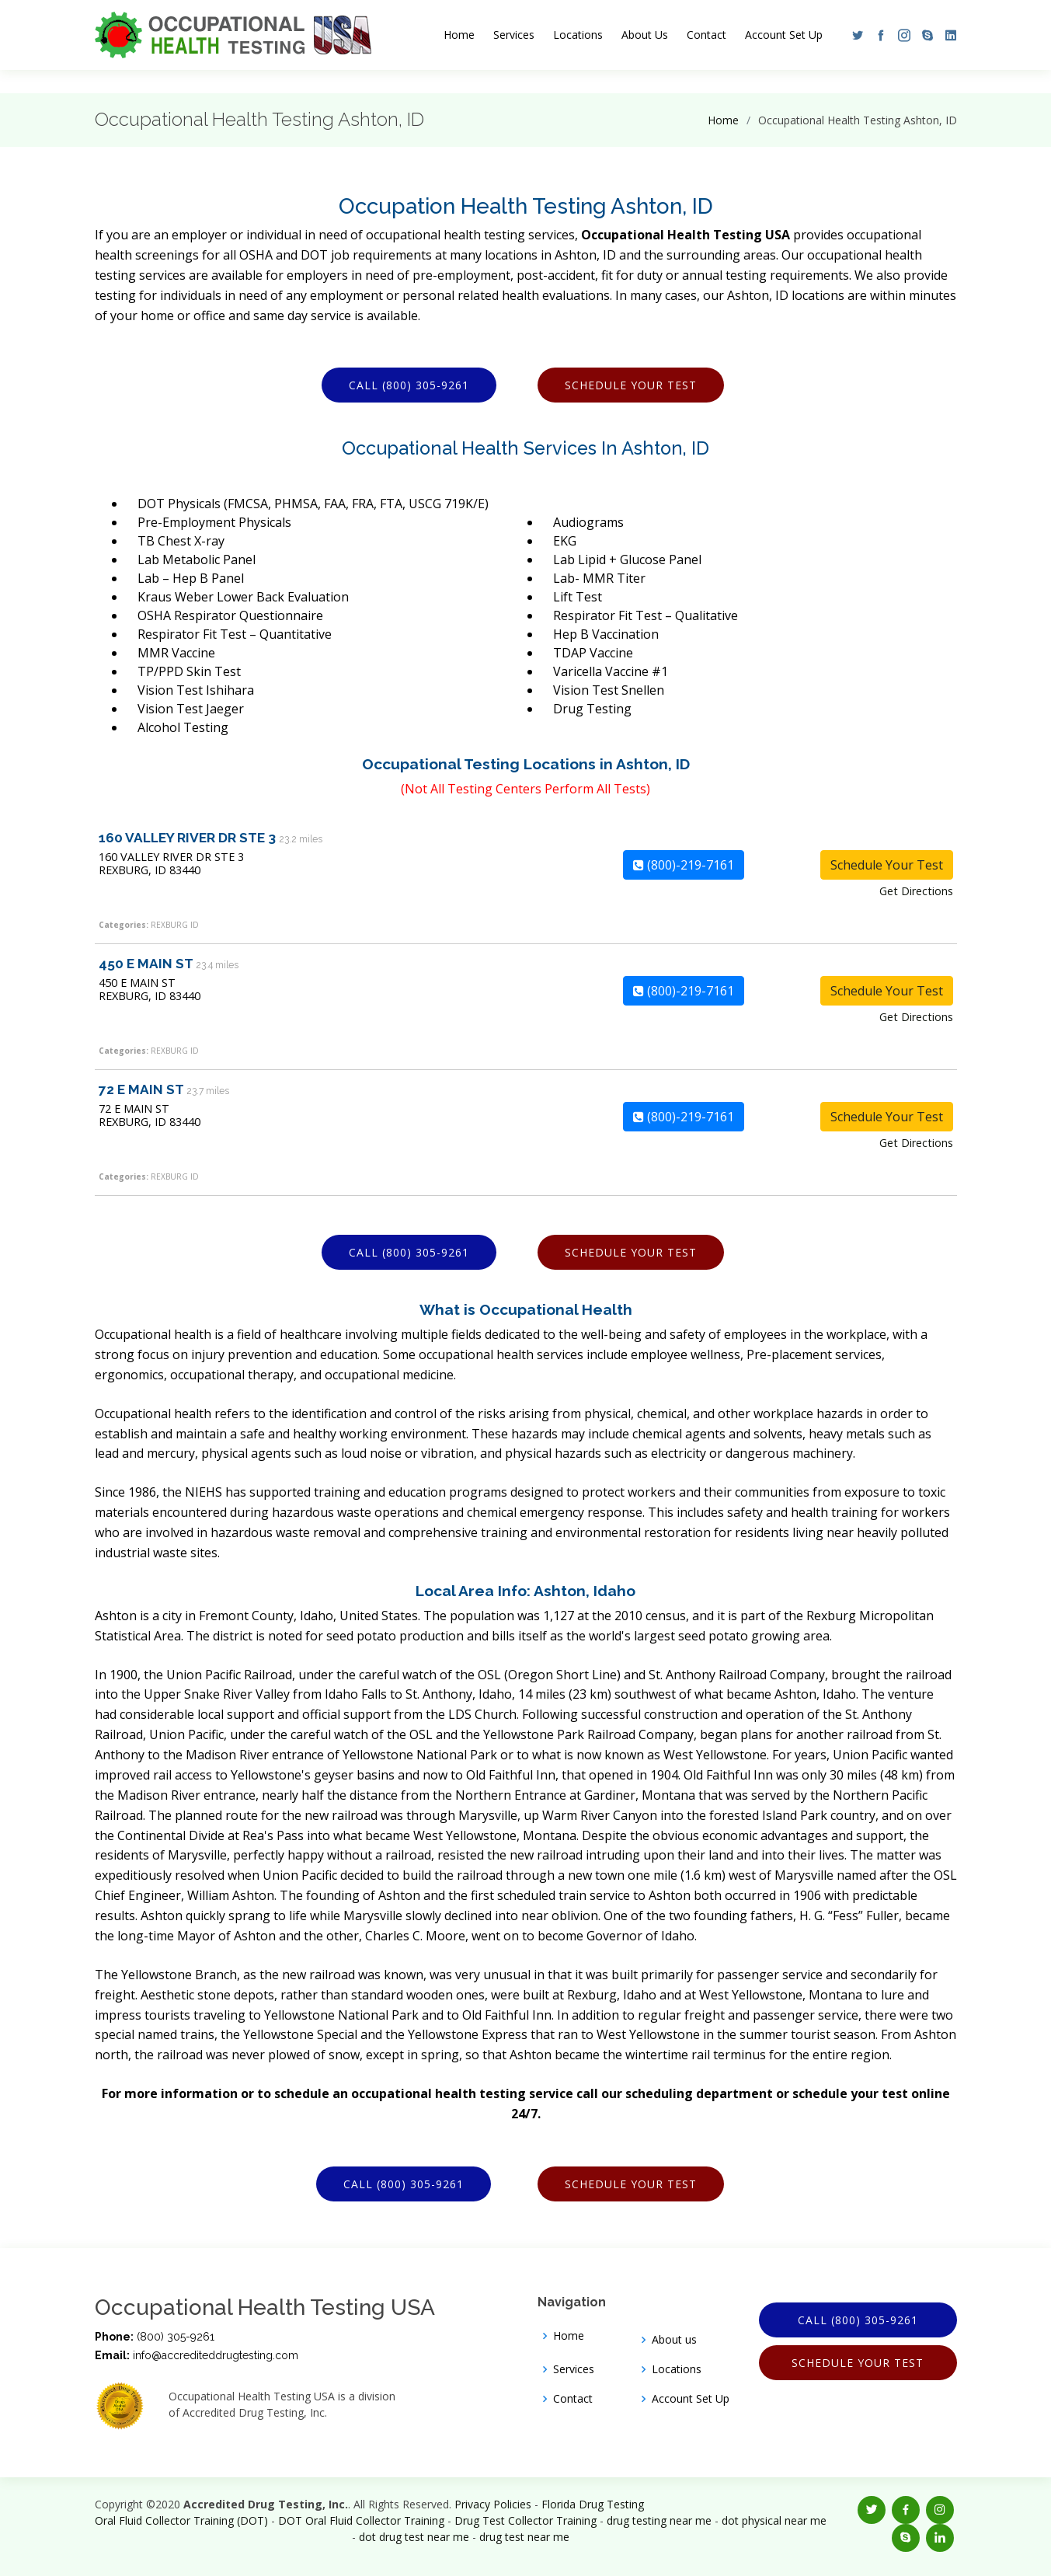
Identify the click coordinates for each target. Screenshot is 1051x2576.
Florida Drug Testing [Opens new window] (592, 2504)
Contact (706, 34)
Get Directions (916, 891)
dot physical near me (774, 2520)
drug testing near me (659, 2520)
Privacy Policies (492, 2504)
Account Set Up (784, 34)
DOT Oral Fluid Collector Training (361, 2520)
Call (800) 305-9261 (409, 385)
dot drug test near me (414, 2536)
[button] (854, 35)
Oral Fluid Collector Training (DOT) (181, 2520)
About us (674, 2339)
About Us (644, 34)
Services (513, 34)
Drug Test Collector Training (525, 2520)
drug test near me (524, 2536)
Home (459, 34)
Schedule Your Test (631, 385)
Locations (578, 34)
